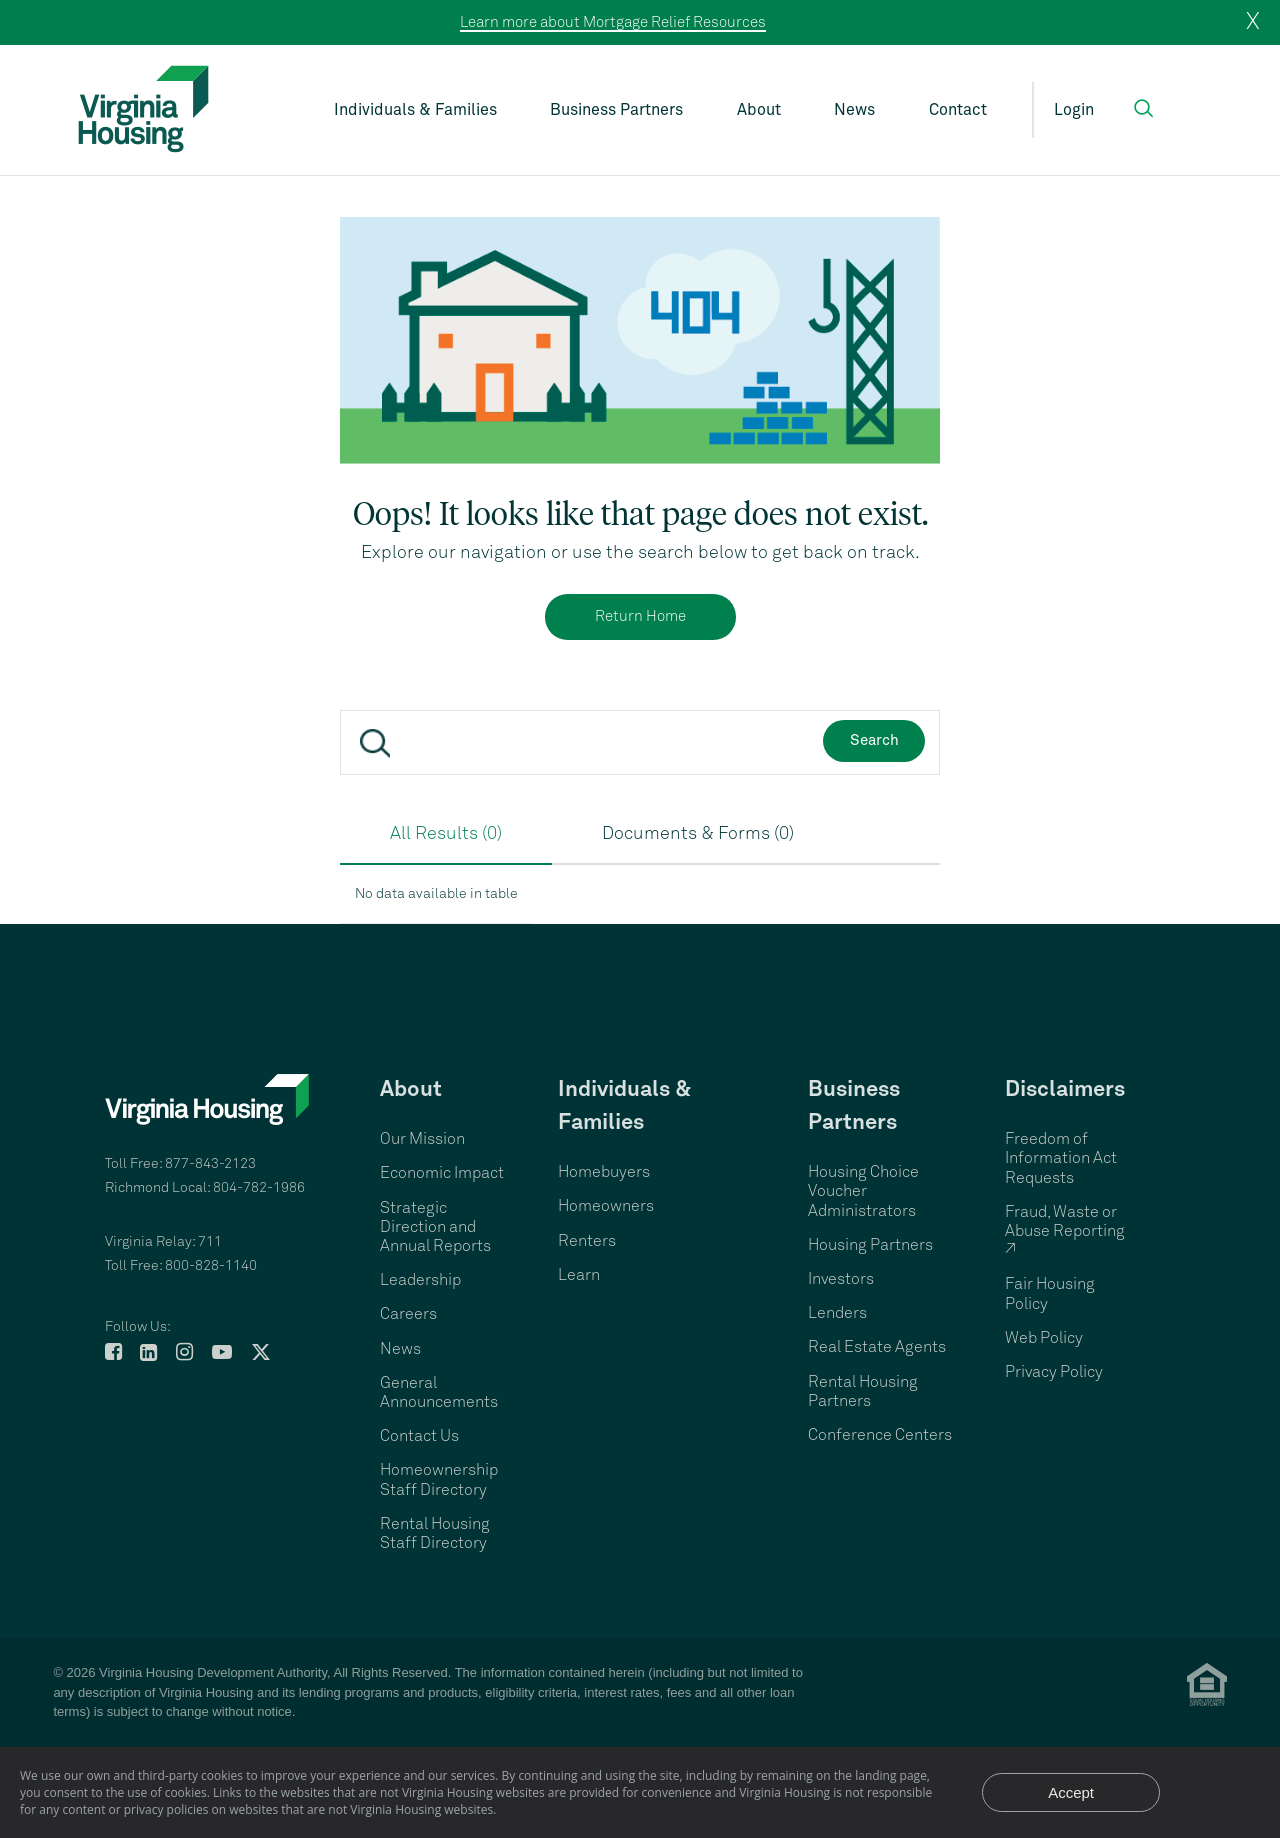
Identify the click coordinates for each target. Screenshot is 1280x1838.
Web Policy (1044, 1338)
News (854, 110)
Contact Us (419, 1436)
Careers (408, 1314)
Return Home (640, 616)
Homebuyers (604, 1172)
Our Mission (422, 1139)
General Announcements (439, 1392)
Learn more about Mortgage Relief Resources (613, 22)
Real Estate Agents (877, 1347)
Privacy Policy (1054, 1372)
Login (1074, 110)
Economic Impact (442, 1173)
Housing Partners (870, 1245)
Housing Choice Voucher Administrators (863, 1191)
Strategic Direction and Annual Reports (435, 1227)
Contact (958, 110)
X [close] (1253, 22)
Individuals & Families (415, 110)
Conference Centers (880, 1435)
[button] (1143, 108)
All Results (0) (446, 834)
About (759, 110)
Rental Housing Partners (863, 1391)
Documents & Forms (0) (698, 834)
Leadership (420, 1280)
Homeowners (606, 1206)
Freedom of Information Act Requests (1061, 1158)
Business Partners (616, 110)
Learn (579, 1275)
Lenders (837, 1313)
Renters (587, 1241)
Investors (841, 1279)
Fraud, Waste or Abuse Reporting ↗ (1065, 1231)
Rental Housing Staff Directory (435, 1533)
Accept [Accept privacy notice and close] (1071, 1792)
